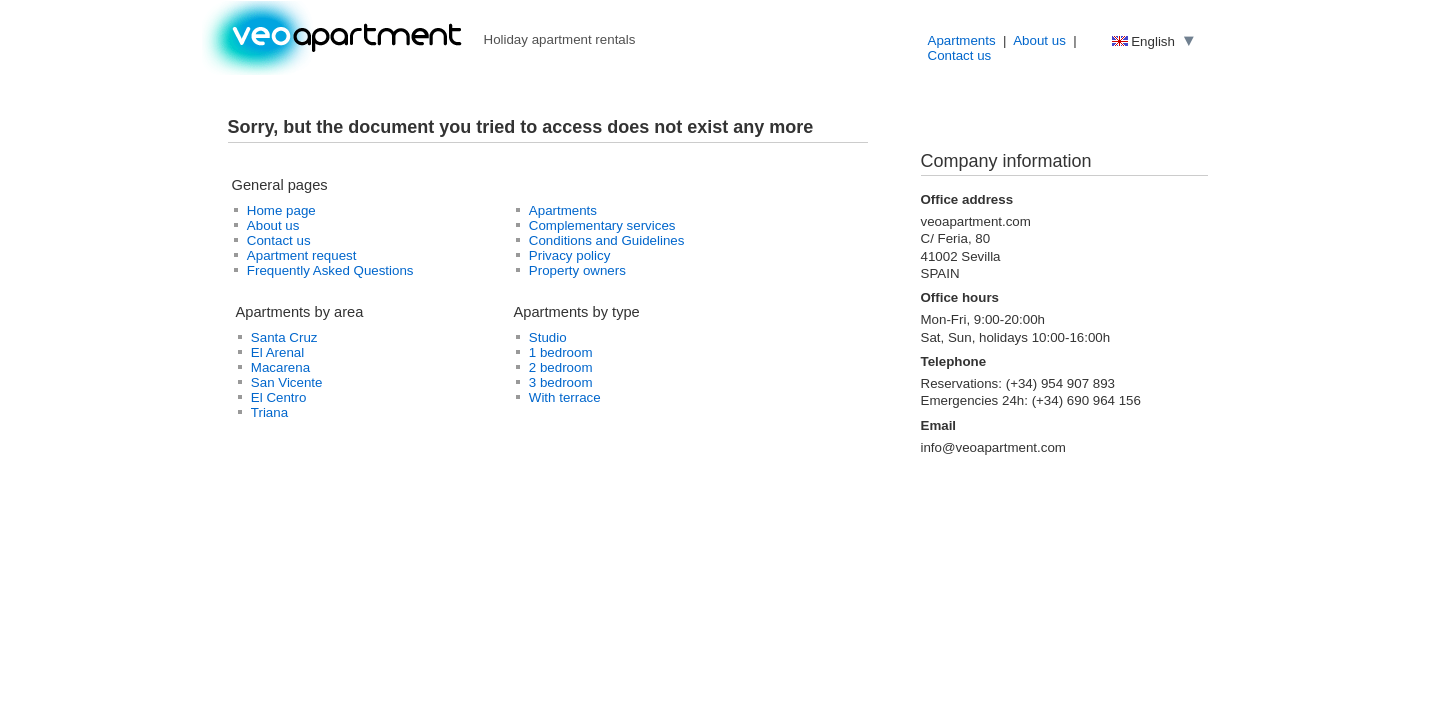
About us (1039, 40)
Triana (269, 412)
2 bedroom (561, 367)
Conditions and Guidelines (607, 240)
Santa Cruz (284, 337)
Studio (548, 337)
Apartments (962, 40)
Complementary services (602, 225)
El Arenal (277, 352)
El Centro (279, 397)
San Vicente (287, 382)
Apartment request (302, 255)
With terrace (565, 397)
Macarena (280, 367)
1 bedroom (561, 352)
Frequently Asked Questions (330, 270)
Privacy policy (569, 255)
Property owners (577, 270)
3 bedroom (561, 382)
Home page (281, 210)
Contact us (960, 55)
